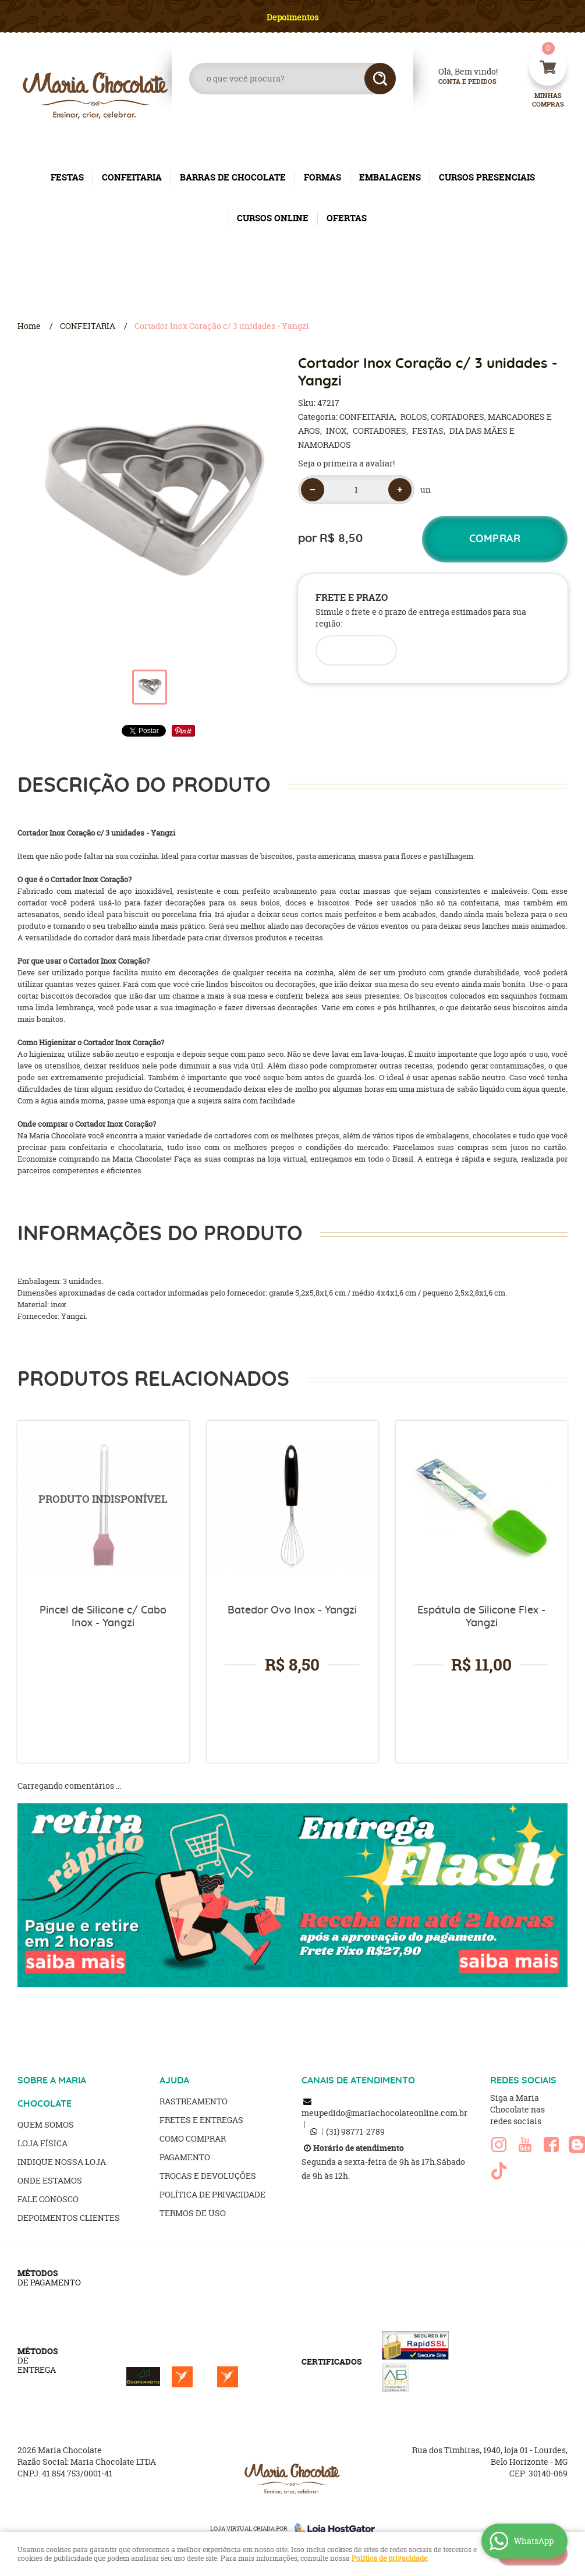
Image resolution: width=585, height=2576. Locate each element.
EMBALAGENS (390, 177)
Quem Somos (45, 2124)
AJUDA (174, 2080)
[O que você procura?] (380, 78)
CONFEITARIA (132, 177)
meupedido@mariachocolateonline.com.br (384, 2112)
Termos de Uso (192, 2212)
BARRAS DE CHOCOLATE (233, 177)
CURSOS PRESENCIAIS (487, 177)
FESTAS (67, 177)
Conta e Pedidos (457, 81)
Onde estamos (49, 2180)
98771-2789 (355, 2131)
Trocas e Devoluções (207, 2175)
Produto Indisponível (103, 1507)
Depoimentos (292, 17)
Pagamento (184, 2157)
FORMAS (322, 177)
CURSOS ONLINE (273, 218)
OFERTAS (347, 218)
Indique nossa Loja (61, 2161)
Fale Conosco (48, 2199)
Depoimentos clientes (68, 2217)
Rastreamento (193, 2101)
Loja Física (42, 2143)
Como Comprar (192, 2138)
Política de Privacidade (212, 2194)
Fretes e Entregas (201, 2119)
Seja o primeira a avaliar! (346, 463)
